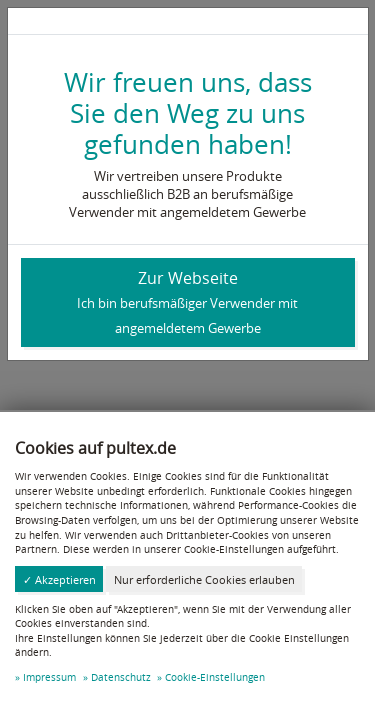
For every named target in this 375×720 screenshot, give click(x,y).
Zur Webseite (187, 302)
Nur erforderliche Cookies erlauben (204, 579)
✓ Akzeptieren (59, 579)
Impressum (49, 677)
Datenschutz (121, 677)
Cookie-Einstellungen (215, 677)
